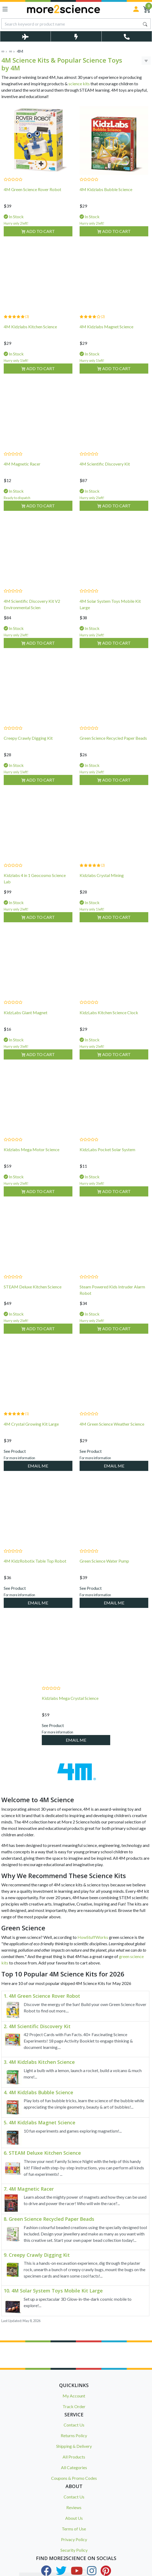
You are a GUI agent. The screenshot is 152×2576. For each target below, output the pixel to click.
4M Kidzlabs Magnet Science (106, 333)
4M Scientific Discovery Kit (105, 470)
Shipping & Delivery (74, 2446)
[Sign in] (136, 9)
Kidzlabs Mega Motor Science (31, 1156)
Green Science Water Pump (104, 1567)
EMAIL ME (38, 1472)
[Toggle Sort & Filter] (146, 60)
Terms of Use (74, 2528)
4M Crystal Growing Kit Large (31, 1430)
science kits (79, 83)
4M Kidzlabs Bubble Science (106, 189)
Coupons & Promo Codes (74, 2478)
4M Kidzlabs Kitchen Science (30, 333)
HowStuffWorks (92, 1937)
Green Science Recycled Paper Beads (113, 744)
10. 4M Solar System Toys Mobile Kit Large (53, 2291)
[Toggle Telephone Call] (126, 36)
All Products (74, 2456)
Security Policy (74, 2550)
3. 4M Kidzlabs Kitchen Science (39, 2062)
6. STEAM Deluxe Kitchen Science (42, 2153)
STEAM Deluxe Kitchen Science (32, 1293)
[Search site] (145, 24)
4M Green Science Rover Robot (32, 189)
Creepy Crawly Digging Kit (28, 744)
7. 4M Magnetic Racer (29, 2189)
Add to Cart (38, 231)
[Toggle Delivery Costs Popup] (25, 36)
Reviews (73, 2507)
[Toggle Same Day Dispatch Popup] (76, 36)
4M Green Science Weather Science (112, 1430)
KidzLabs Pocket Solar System (107, 1156)
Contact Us (74, 2424)
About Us (74, 2518)
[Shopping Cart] (147, 9)
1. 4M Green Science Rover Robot (42, 1996)
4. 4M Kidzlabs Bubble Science (38, 2093)
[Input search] (71, 24)
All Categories (74, 2467)
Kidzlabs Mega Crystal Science (70, 1705)
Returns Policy (74, 2435)
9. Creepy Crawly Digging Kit (37, 2255)
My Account (74, 2395)
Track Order (74, 2406)
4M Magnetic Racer (22, 470)
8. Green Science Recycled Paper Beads (49, 2219)
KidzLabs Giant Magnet (25, 1019)
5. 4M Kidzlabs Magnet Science (39, 2123)
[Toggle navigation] (5, 9)
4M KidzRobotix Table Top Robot (35, 1567)
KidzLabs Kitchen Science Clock (109, 1019)
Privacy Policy (74, 2539)
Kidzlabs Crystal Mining (102, 882)
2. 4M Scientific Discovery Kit (37, 2026)
